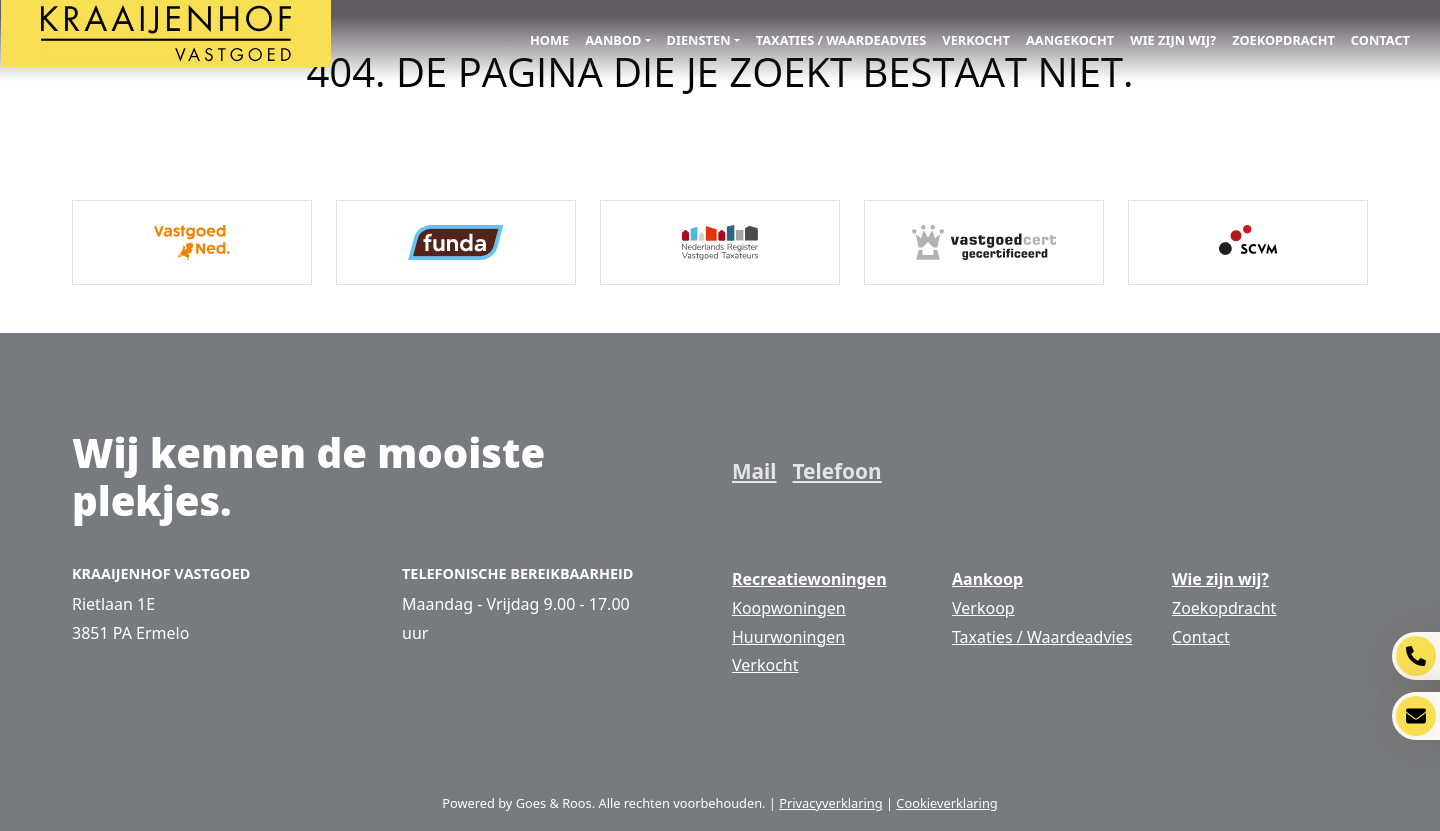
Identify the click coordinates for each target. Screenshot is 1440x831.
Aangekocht (1070, 40)
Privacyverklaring (830, 803)
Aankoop (987, 579)
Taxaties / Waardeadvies (841, 40)
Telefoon (836, 471)
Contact (1380, 40)
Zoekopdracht (1283, 40)
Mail (754, 471)
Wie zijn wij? (1173, 40)
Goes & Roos (554, 803)
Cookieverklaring (946, 803)
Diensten (699, 40)
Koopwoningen (789, 608)
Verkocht (976, 40)
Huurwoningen (788, 637)
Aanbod (613, 40)
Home (549, 40)
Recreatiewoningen (809, 579)
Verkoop (983, 608)
